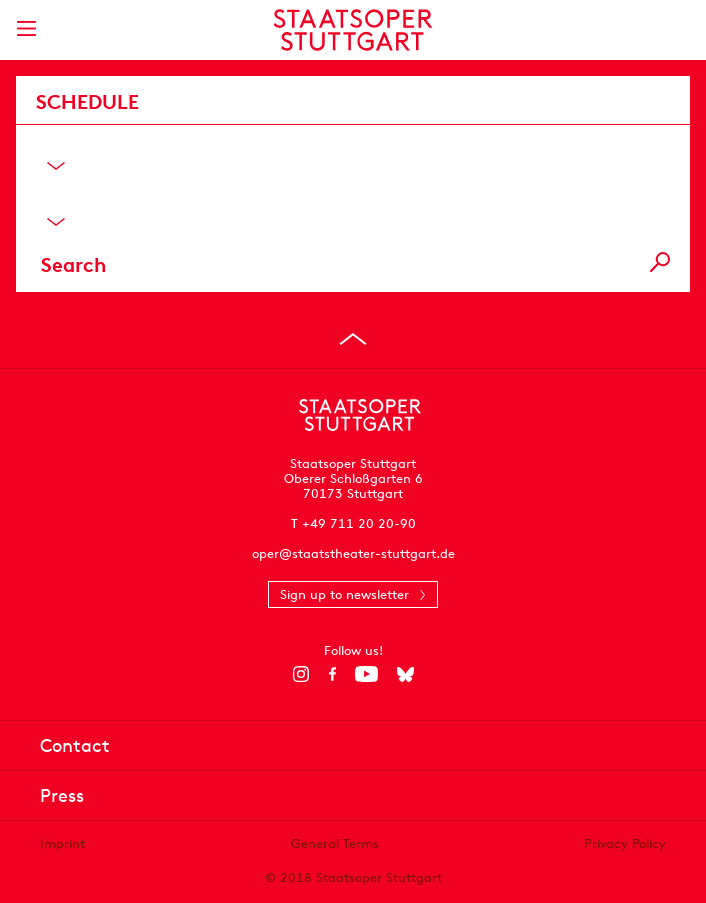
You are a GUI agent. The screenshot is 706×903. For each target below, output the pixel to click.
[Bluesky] (405, 674)
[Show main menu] (26, 28)
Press (62, 795)
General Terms (335, 843)
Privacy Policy (625, 843)
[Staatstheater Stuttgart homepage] (353, 30)
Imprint (62, 843)
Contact (75, 745)
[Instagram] (301, 674)
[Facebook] (332, 674)
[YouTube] (366, 674)
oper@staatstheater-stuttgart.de (353, 553)
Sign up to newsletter (344, 594)
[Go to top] (353, 339)
